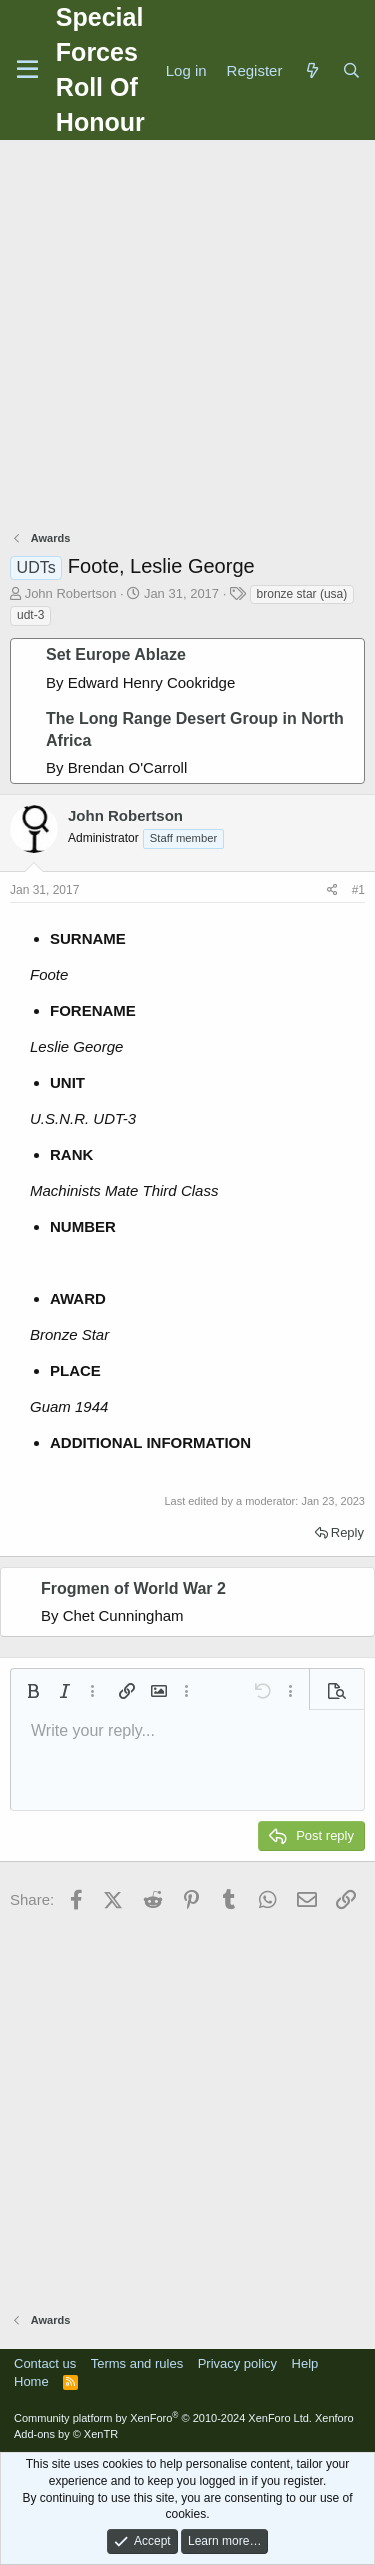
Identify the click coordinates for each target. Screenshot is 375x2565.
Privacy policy (237, 2363)
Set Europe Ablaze (116, 654)
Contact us (45, 2363)
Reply (347, 1532)
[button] (33, 1691)
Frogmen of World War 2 (133, 1588)
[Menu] (27, 70)
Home (31, 2381)
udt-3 (30, 615)
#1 (358, 890)
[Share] (332, 890)
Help (305, 2363)
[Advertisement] (187, 337)
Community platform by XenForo (163, 2418)
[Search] (351, 70)
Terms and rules (137, 2363)
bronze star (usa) (302, 594)
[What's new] (311, 70)
